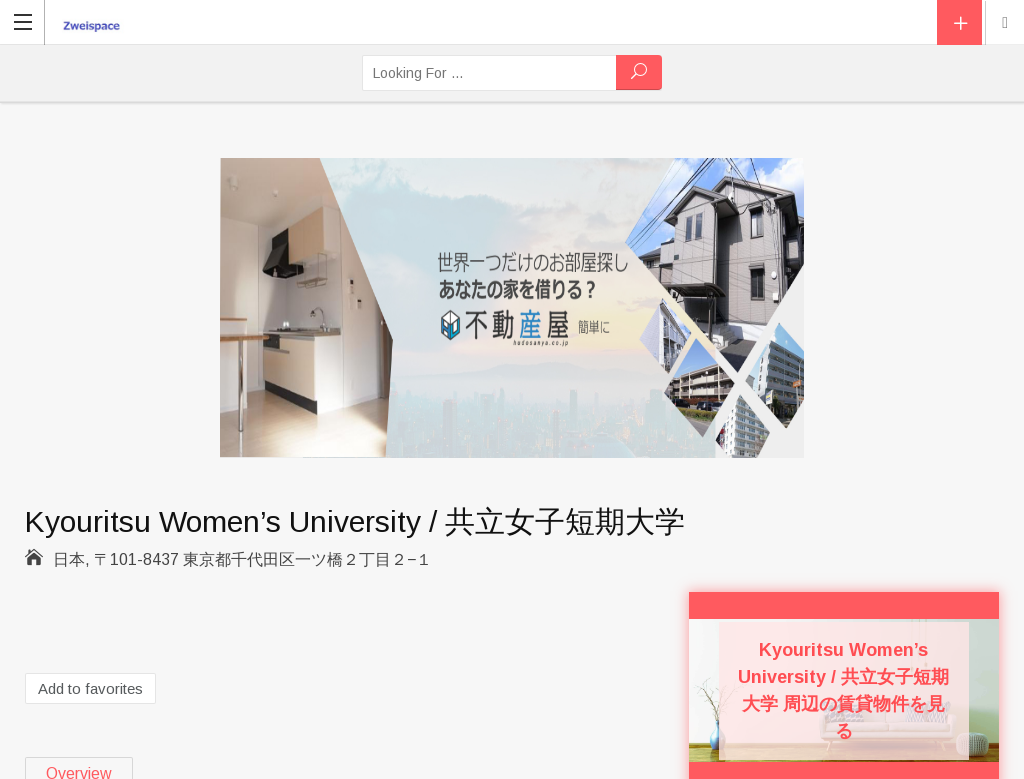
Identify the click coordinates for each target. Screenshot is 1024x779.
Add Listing (959, 22)
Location (1005, 23)
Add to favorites (90, 688)
